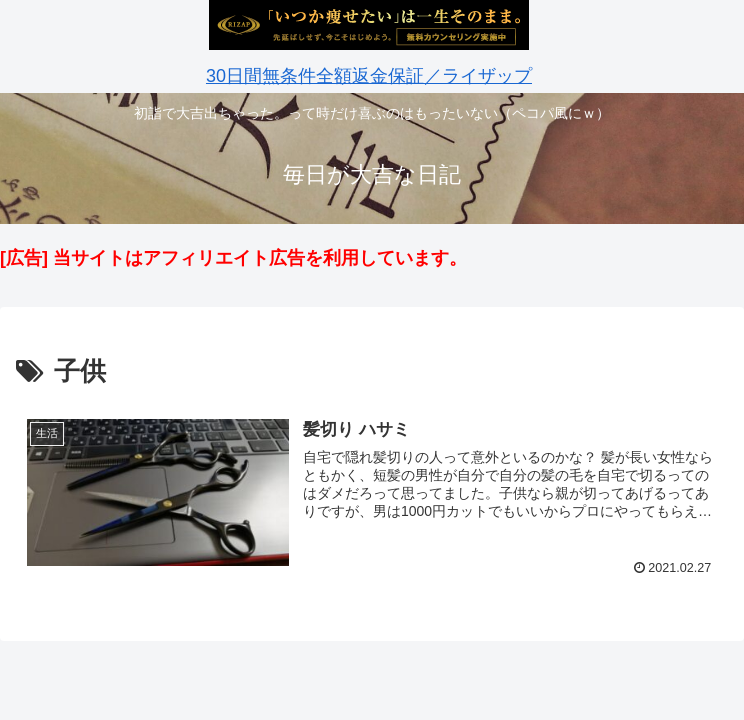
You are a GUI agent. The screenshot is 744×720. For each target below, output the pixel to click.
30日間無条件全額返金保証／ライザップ (369, 76)
